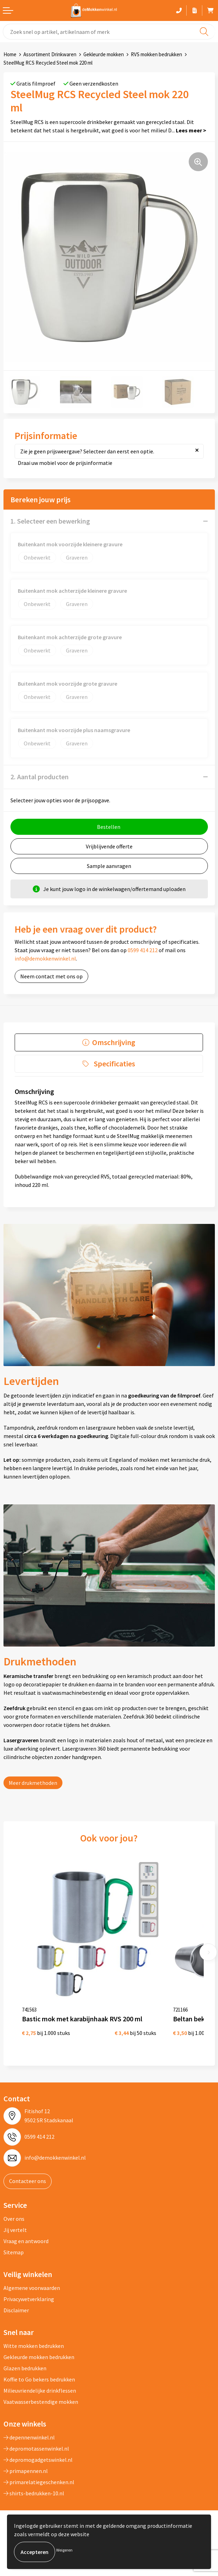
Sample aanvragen (109, 865)
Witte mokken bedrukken (33, 2345)
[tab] (109, 1042)
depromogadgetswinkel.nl (38, 2459)
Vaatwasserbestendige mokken (40, 2401)
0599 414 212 (143, 950)
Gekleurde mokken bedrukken (38, 2357)
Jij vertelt (15, 2229)
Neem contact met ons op (51, 976)
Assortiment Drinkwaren (49, 54)
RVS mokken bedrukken (156, 54)
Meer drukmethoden (33, 1782)
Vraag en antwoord (25, 2241)
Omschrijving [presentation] (113, 1042)
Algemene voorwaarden (31, 2287)
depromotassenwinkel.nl (36, 2448)
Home (9, 54)
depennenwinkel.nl (29, 2437)
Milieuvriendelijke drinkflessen (39, 2390)
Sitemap (13, 2252)
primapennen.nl (25, 2470)
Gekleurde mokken (103, 54)
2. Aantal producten (39, 776)
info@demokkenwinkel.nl (45, 958)
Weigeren (64, 2550)
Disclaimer (16, 2310)
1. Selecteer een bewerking (50, 521)
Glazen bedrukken (24, 2368)
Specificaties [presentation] (114, 1063)
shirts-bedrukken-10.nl (33, 2493)
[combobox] (109, 31)
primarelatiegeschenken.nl (38, 2482)
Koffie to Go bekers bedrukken (39, 2379)
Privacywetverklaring (28, 2299)
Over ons (13, 2218)
